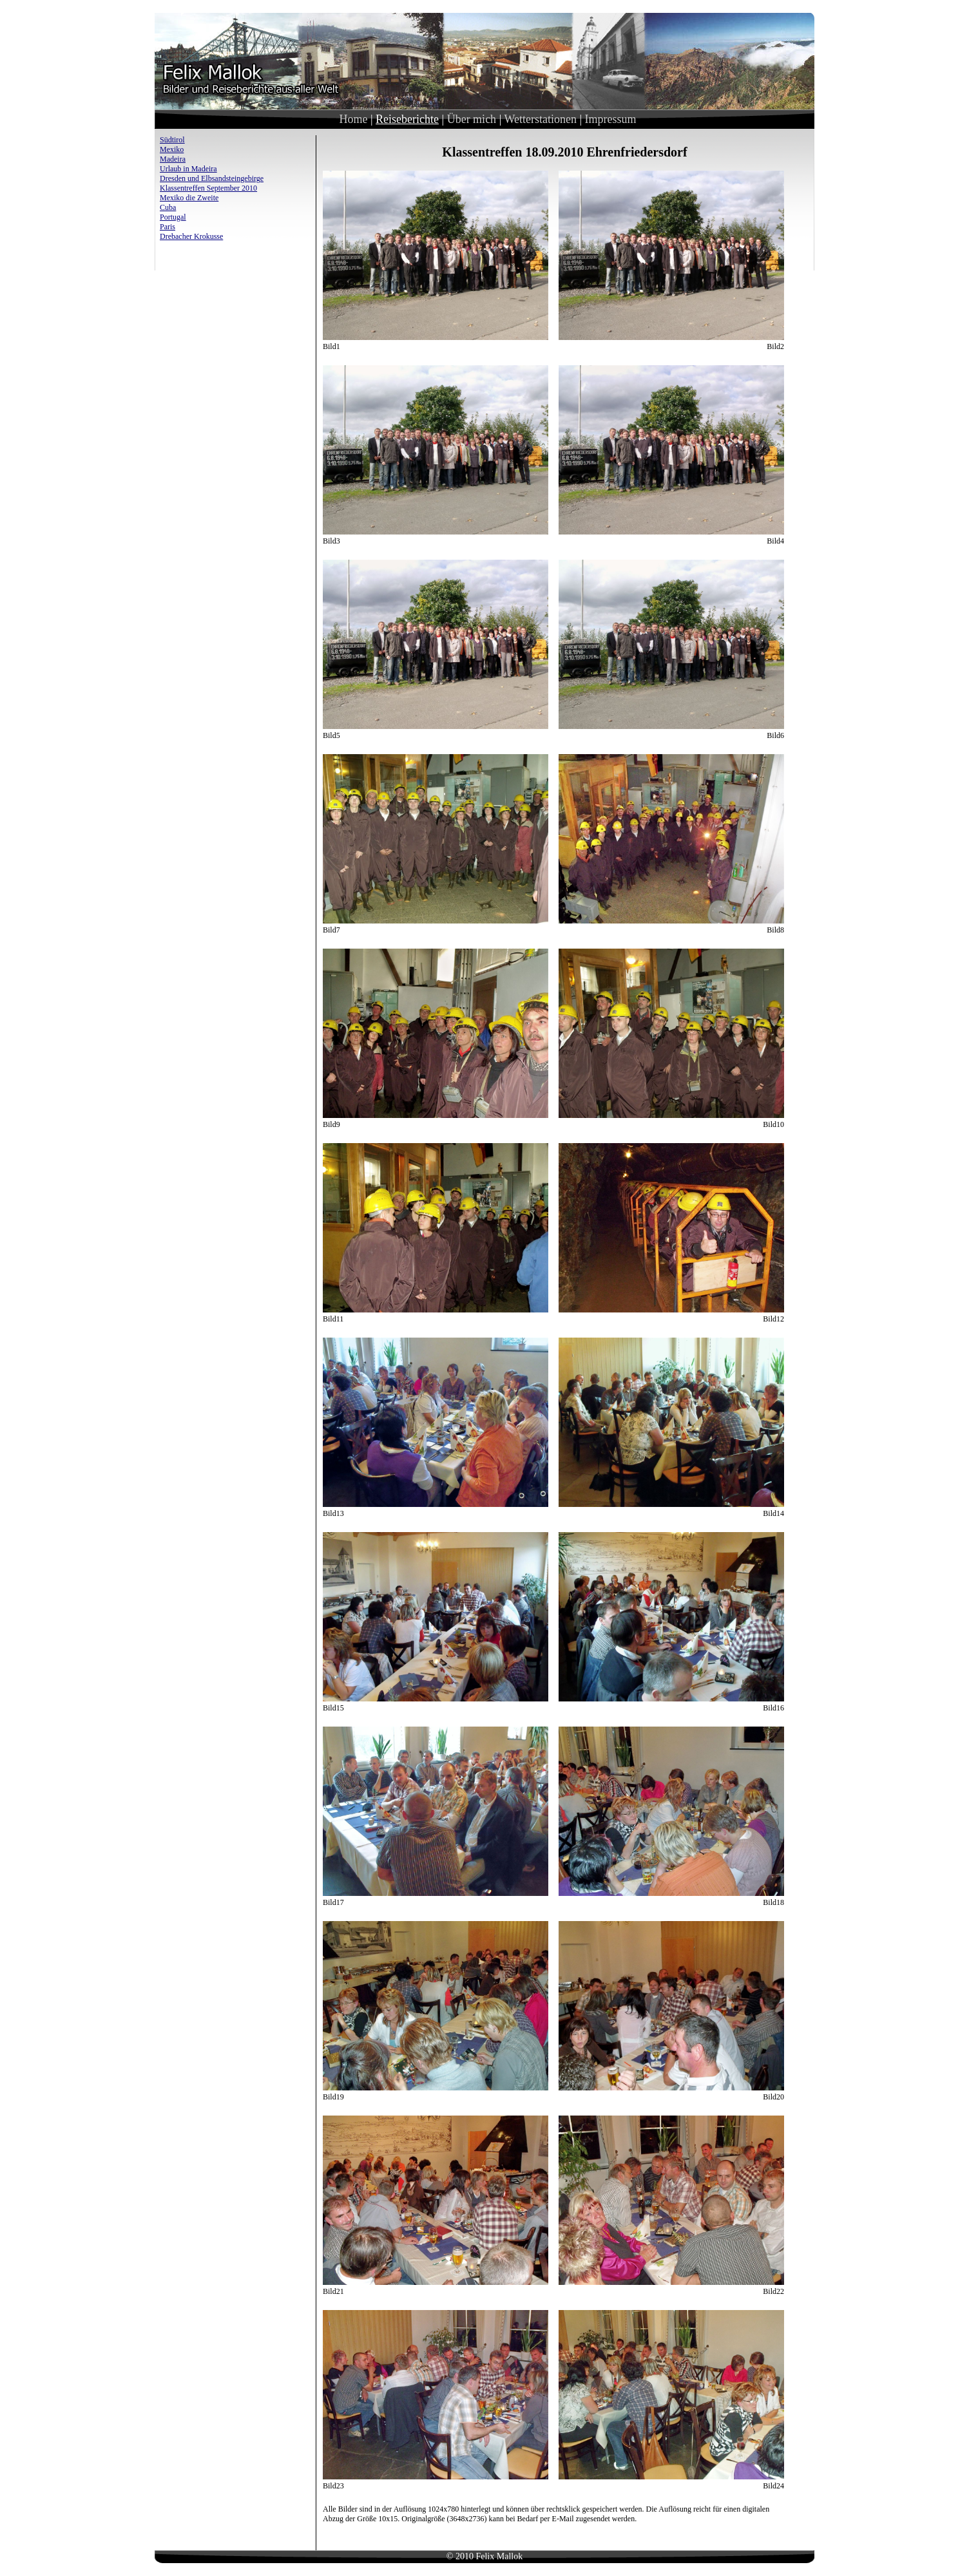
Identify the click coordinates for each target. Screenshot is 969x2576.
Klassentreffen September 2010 (208, 188)
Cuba (168, 207)
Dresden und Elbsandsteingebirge (212, 178)
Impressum (611, 119)
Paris (167, 226)
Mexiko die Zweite (189, 197)
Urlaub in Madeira (188, 168)
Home (353, 119)
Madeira (173, 159)
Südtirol (172, 139)
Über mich (471, 119)
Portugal (173, 217)
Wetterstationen (540, 119)
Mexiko (172, 149)
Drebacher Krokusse (191, 236)
